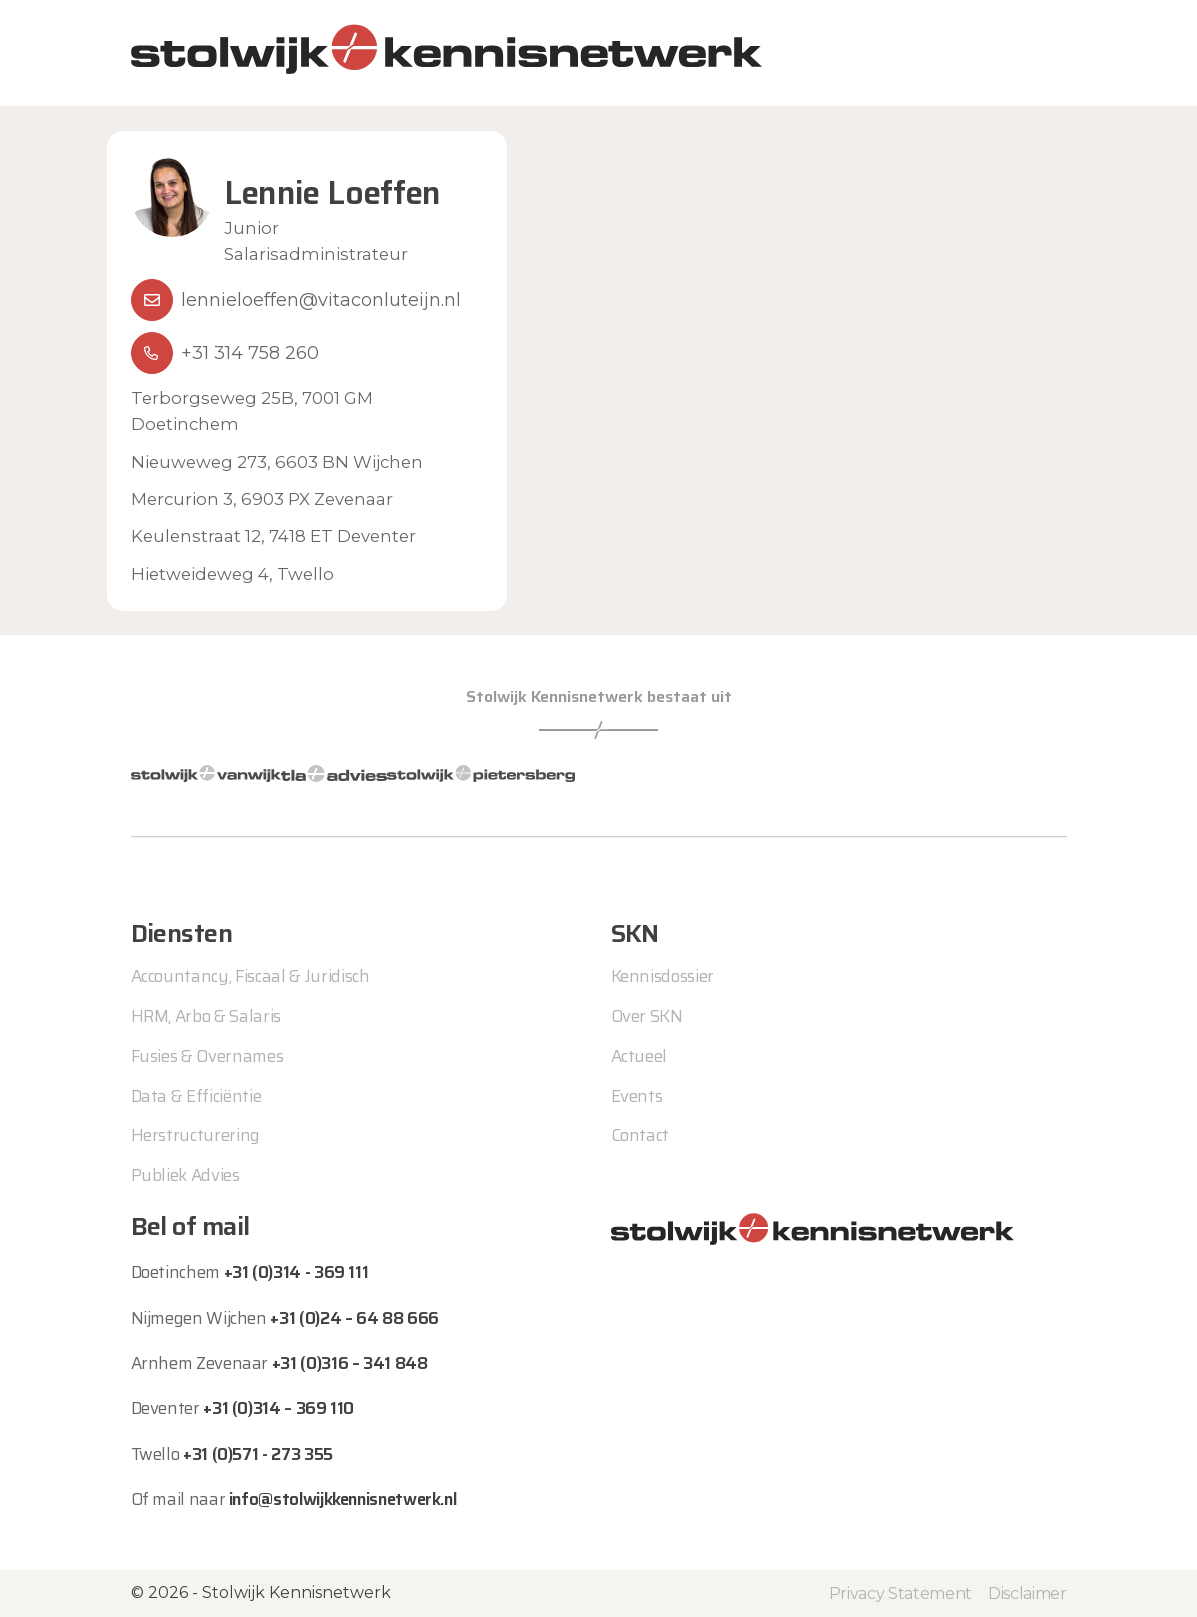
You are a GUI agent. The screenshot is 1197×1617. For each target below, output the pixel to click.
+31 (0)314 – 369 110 (278, 1408)
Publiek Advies (185, 1175)
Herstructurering (196, 1135)
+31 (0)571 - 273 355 (258, 1454)
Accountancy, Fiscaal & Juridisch (250, 976)
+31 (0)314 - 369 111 (296, 1272)
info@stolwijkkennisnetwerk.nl (343, 1499)
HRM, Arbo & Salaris (206, 1016)
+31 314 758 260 (250, 353)
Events (637, 1096)
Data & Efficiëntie (196, 1096)
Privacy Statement (900, 1593)
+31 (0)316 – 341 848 (350, 1363)
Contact (640, 1135)
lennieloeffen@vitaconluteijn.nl (321, 300)
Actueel (639, 1056)
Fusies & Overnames (207, 1056)
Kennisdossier (663, 976)
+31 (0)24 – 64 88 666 (354, 1318)
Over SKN (647, 1016)
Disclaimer (1027, 1593)
